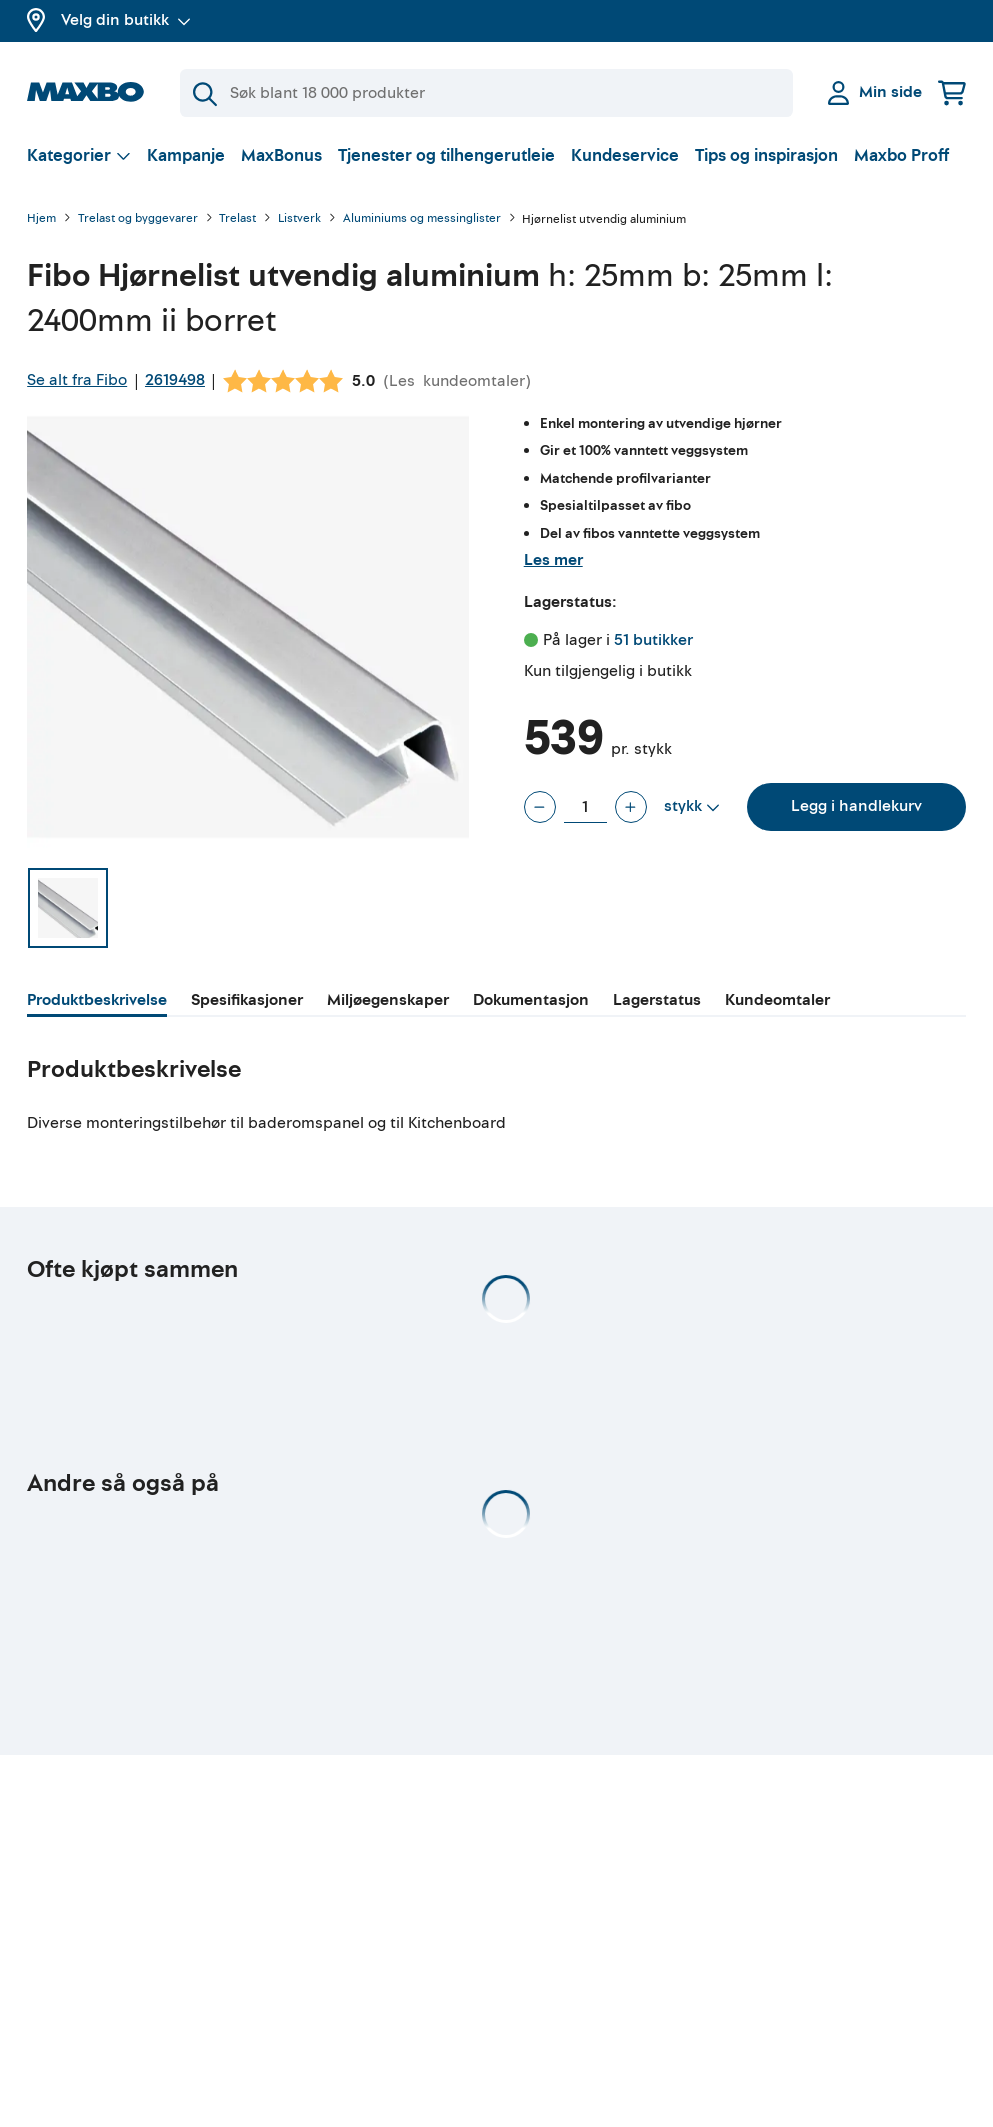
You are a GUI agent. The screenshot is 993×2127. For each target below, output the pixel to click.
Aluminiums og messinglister (422, 219)
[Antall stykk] (585, 807)
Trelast (237, 219)
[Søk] (486, 93)
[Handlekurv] (952, 92)
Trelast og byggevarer (138, 219)
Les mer (553, 560)
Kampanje (186, 155)
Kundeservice (625, 155)
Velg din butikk (126, 20)
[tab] (97, 1003)
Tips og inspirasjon (766, 155)
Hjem (41, 219)
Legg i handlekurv (856, 806)
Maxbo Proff (901, 155)
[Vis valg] (79, 155)
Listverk (299, 219)
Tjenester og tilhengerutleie (446, 155)
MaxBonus (281, 155)
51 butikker (653, 640)
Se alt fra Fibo (77, 380)
